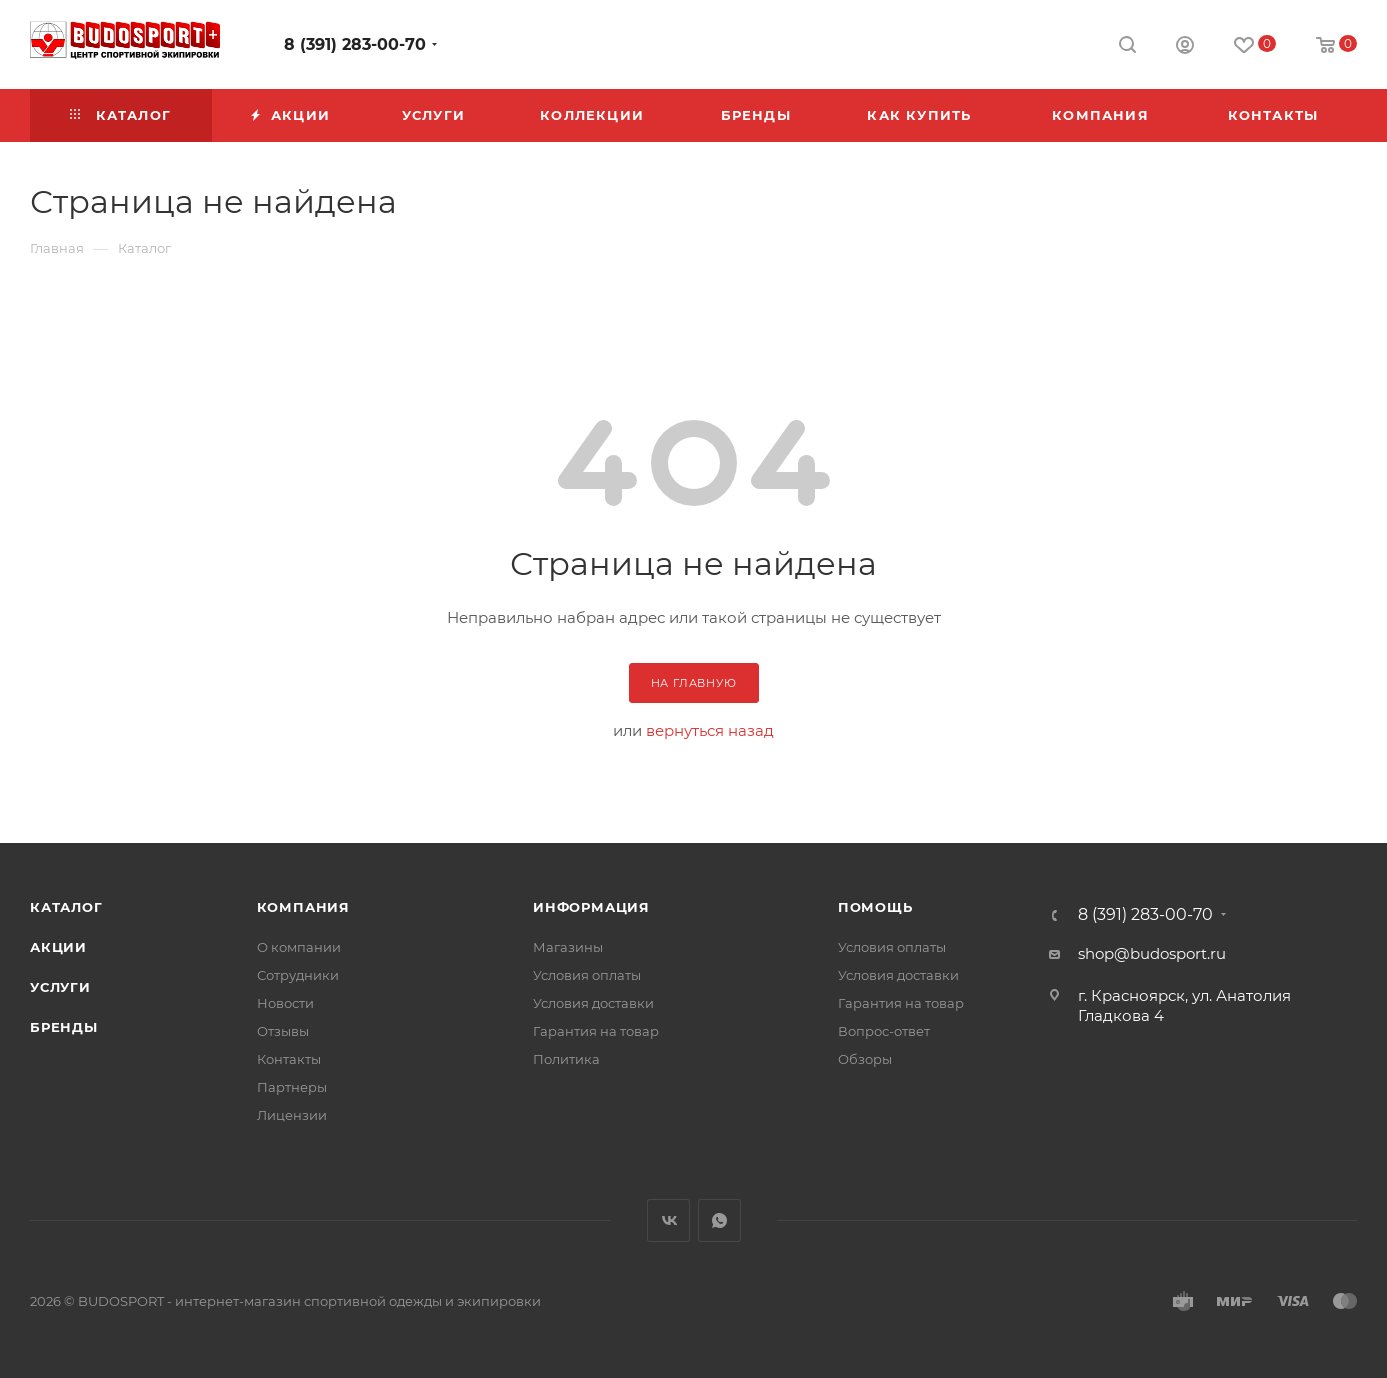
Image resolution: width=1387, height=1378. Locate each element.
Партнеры (292, 1087)
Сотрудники (298, 975)
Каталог (66, 907)
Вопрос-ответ (884, 1031)
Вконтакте (668, 1220)
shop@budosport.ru (1152, 953)
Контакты (289, 1059)
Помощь (875, 907)
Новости (285, 1003)
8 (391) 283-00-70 (355, 44)
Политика (566, 1059)
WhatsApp (719, 1220)
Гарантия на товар (596, 1031)
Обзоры (865, 1059)
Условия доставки (593, 1003)
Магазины (568, 947)
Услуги (60, 987)
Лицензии (292, 1115)
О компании (299, 947)
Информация (591, 907)
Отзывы (283, 1031)
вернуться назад (710, 730)
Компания (303, 907)
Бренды (64, 1027)
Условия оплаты (587, 975)
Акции (58, 947)
